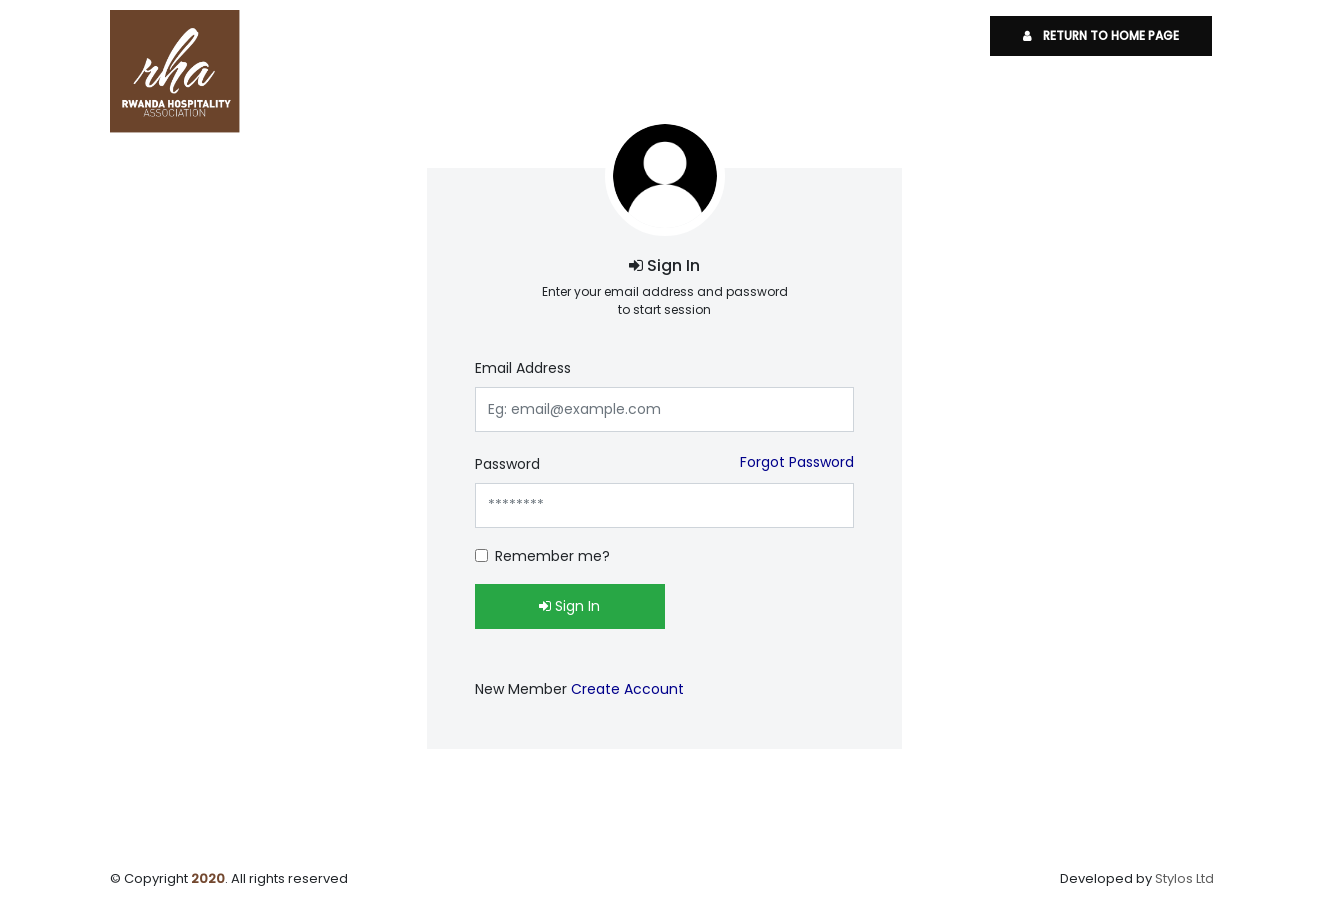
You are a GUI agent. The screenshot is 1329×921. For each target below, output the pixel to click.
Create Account (627, 689)
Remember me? (552, 556)
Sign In (569, 606)
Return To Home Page (1101, 35)
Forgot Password (797, 462)
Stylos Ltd (1184, 878)
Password (507, 464)
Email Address (523, 368)
